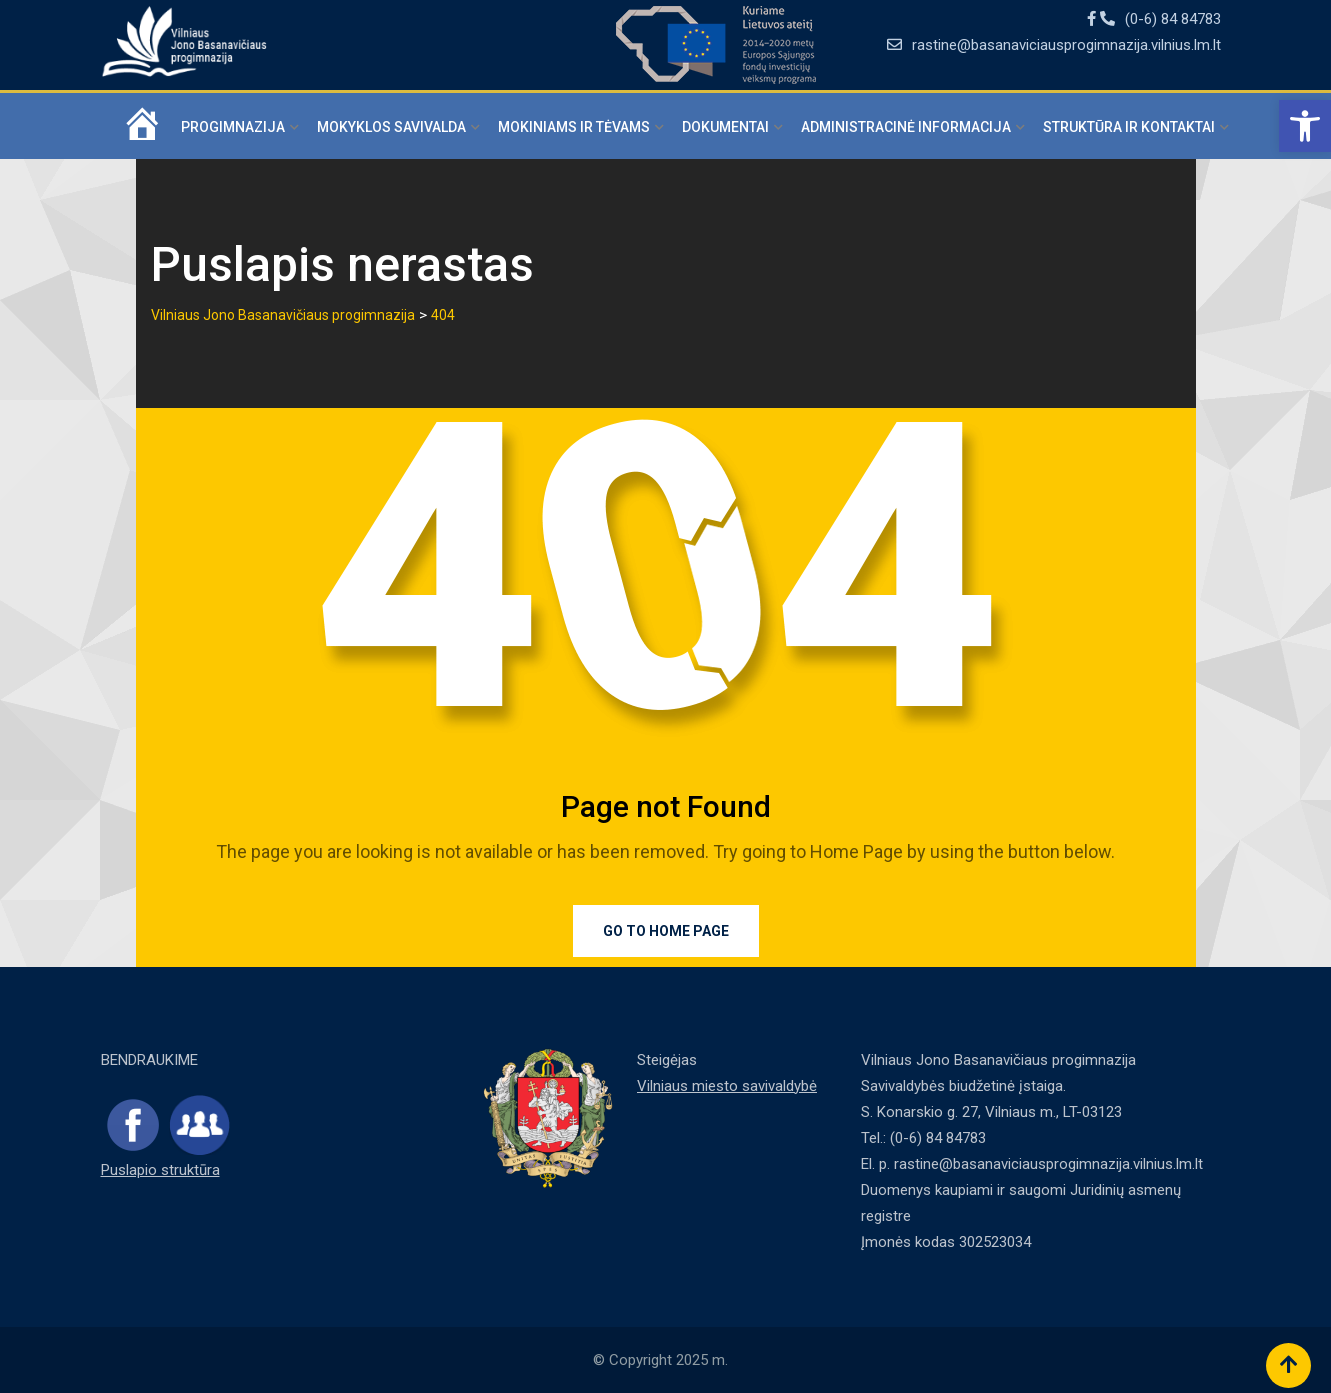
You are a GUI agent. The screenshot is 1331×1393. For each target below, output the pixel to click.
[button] (1305, 126)
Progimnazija (233, 127)
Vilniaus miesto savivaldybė (727, 1086)
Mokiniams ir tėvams (574, 127)
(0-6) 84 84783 (1173, 19)
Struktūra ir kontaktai (1129, 127)
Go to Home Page (666, 931)
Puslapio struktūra (160, 1170)
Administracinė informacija (906, 127)
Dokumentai (725, 127)
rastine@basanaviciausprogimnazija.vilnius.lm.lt (1066, 45)
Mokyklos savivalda (391, 127)
